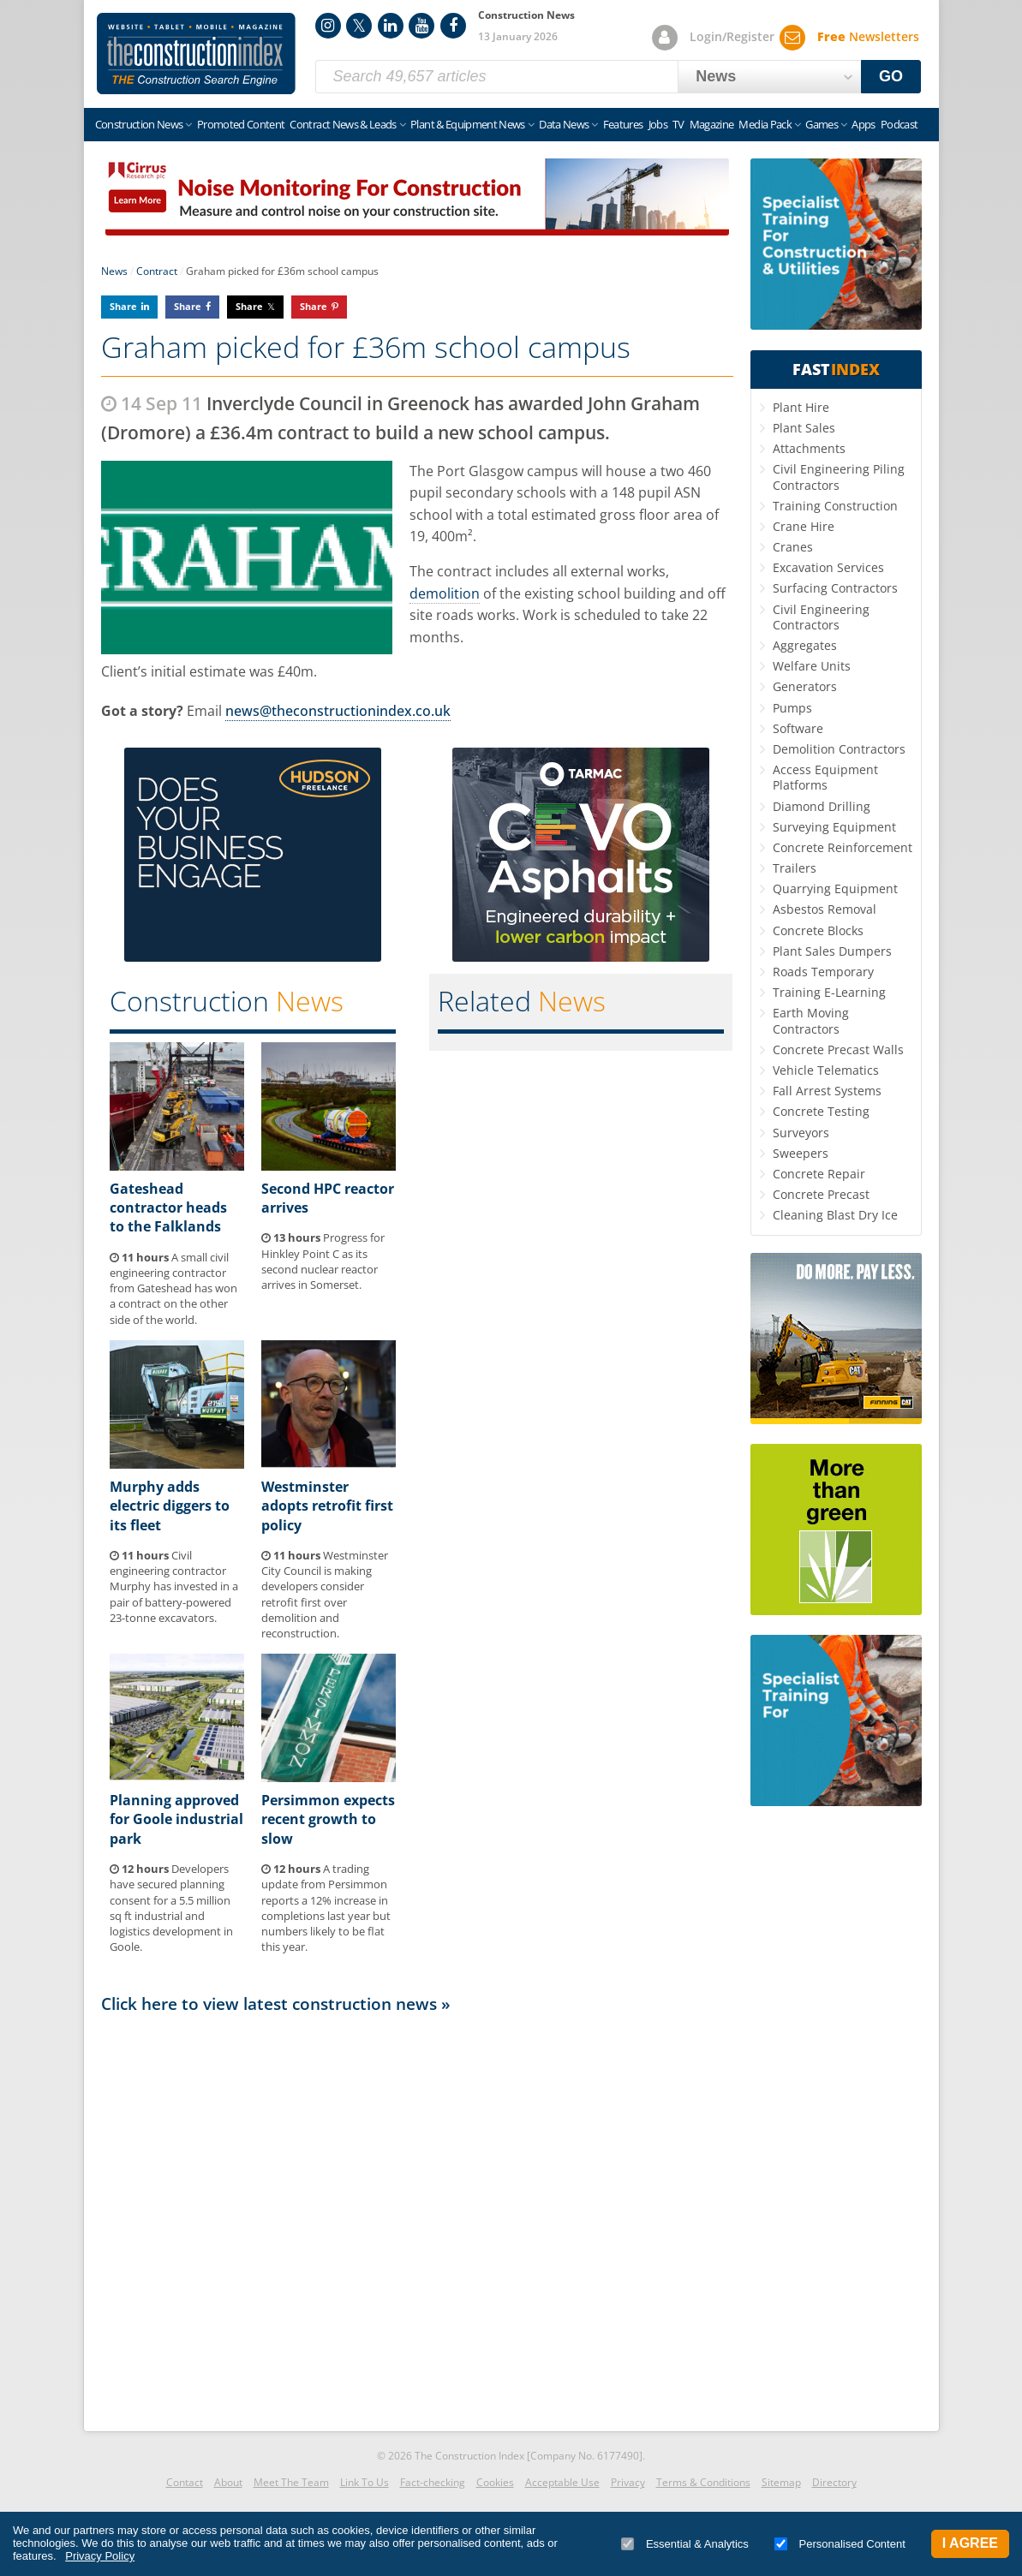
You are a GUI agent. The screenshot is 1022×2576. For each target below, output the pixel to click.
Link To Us (364, 2482)
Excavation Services (828, 567)
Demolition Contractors (839, 749)
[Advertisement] (417, 2218)
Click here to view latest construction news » (276, 2003)
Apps (863, 124)
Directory (834, 2482)
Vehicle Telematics (826, 1070)
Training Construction (835, 506)
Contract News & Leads (343, 124)
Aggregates (805, 645)
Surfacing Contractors (835, 588)
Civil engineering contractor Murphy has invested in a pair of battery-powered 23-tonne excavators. (174, 1586)
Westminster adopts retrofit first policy (327, 1506)
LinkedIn (390, 26)
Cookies (495, 2482)
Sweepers (800, 1153)
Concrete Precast (821, 1194)
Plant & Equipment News (467, 124)
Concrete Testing (821, 1111)
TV (678, 124)
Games (821, 124)
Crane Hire (803, 526)
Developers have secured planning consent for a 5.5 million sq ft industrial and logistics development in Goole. (171, 1907)
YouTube (421, 26)
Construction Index (196, 54)
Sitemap (781, 2482)
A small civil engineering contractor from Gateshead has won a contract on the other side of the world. (173, 1288)
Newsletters (868, 36)
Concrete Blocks (818, 930)
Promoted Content (241, 124)
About (228, 2482)
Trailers (794, 868)
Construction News (139, 124)
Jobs (657, 124)
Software (798, 728)
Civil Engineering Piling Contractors (839, 476)
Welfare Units (812, 666)
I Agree (970, 2543)
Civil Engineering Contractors (821, 617)
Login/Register (732, 36)
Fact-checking (432, 2482)
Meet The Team (291, 2482)
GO (891, 76)
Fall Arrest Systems (827, 1090)
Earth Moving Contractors (811, 1020)
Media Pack (765, 124)
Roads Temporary (823, 971)
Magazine (712, 124)
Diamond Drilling (821, 806)
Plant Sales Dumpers (832, 951)
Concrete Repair (819, 1174)
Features (623, 124)
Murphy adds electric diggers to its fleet (170, 1506)
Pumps (792, 708)
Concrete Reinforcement (842, 847)
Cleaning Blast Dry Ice (835, 1215)
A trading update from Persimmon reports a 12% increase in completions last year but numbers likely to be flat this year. (326, 1907)
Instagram (328, 26)
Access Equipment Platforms (825, 777)
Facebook (453, 26)
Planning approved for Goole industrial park (176, 1819)
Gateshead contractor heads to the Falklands (168, 1208)
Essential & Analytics (685, 2543)
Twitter (359, 26)
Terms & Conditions (703, 2482)
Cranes (793, 547)
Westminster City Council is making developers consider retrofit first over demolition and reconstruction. (324, 1594)
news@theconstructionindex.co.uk (338, 710)
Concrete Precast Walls (838, 1049)
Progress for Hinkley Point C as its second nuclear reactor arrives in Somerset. (323, 1261)
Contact (184, 2482)
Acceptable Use (562, 2482)
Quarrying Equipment (835, 888)
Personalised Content (839, 2543)
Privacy (628, 2482)
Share (123, 306)
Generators (805, 686)
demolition (444, 593)
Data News (564, 124)
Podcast (899, 124)
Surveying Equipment (834, 827)
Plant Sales (804, 428)
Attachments (809, 448)
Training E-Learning (829, 992)
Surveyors (801, 1132)
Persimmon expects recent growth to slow (328, 1819)
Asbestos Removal (824, 909)
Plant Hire (801, 407)
